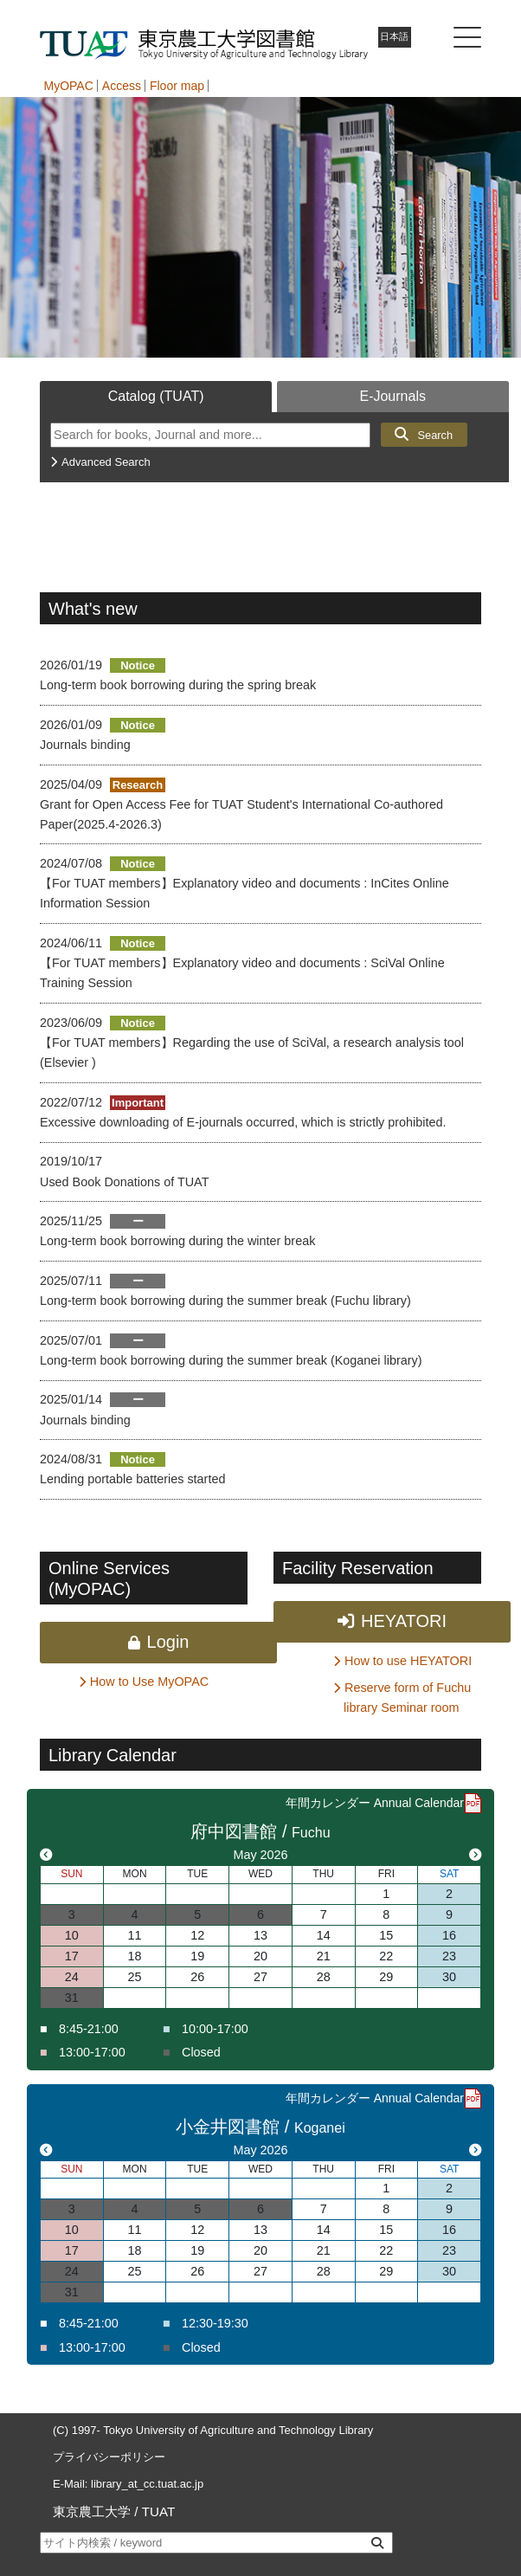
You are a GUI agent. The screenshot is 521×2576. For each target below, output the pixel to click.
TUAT (159, 2511)
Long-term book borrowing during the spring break (178, 685)
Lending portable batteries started (132, 1479)
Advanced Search (106, 461)
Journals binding (85, 745)
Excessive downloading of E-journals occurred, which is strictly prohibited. (243, 1122)
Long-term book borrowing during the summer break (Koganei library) (231, 1360)
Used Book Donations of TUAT (124, 1182)
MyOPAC (68, 86)
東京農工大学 (92, 2511)
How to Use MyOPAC (149, 1681)
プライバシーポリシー (109, 2456)
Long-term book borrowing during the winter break (177, 1241)
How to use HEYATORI (408, 1661)
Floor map (177, 86)
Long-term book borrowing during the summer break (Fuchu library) (225, 1300)
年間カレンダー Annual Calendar (375, 1803)
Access (121, 86)
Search (435, 435)
